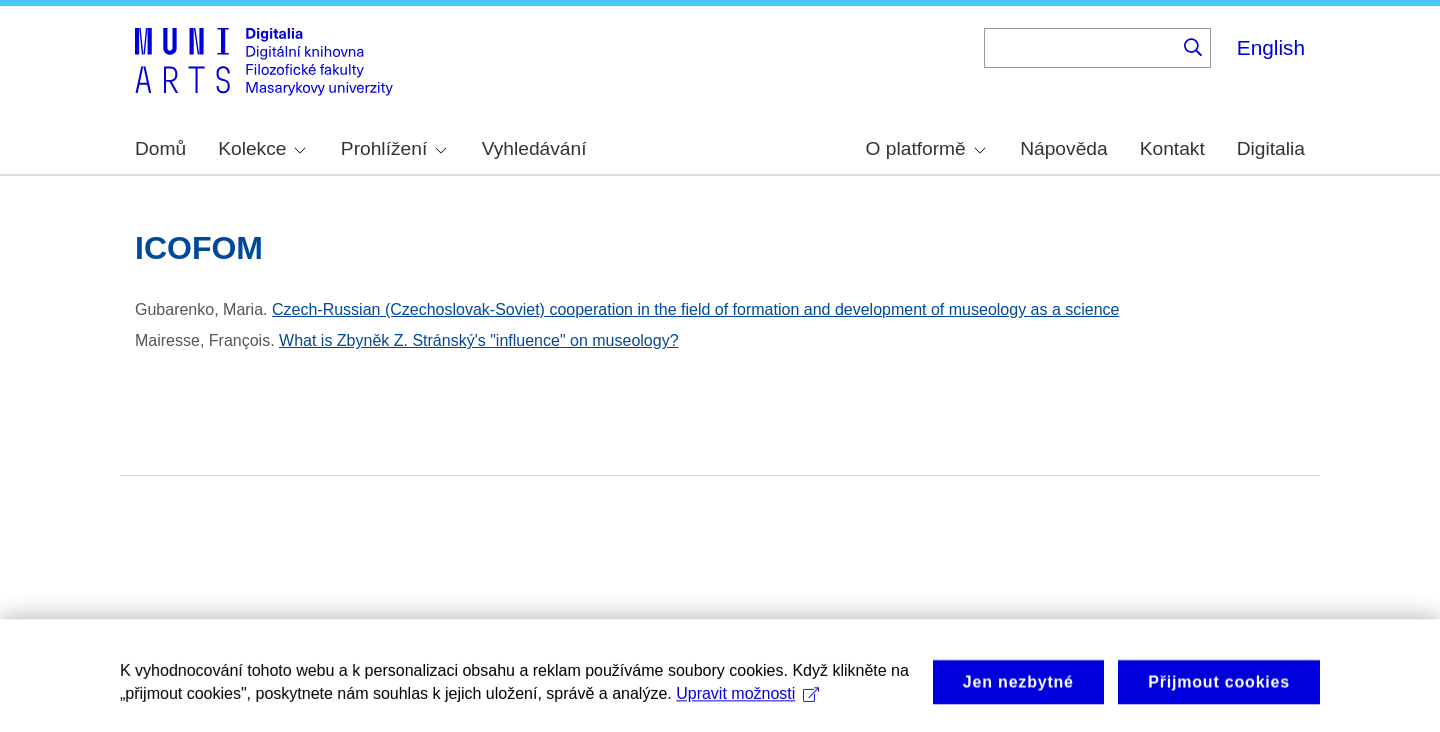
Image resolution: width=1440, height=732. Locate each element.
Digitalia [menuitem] (1271, 148)
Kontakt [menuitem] (1172, 148)
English (1271, 47)
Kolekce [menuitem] (262, 148)
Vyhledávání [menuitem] (534, 148)
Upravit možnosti (747, 701)
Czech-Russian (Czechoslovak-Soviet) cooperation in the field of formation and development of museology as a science (696, 309)
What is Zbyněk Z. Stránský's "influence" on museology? (478, 340)
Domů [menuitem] (160, 148)
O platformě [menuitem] (926, 148)
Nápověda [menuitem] (1063, 148)
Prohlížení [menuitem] (394, 148)
